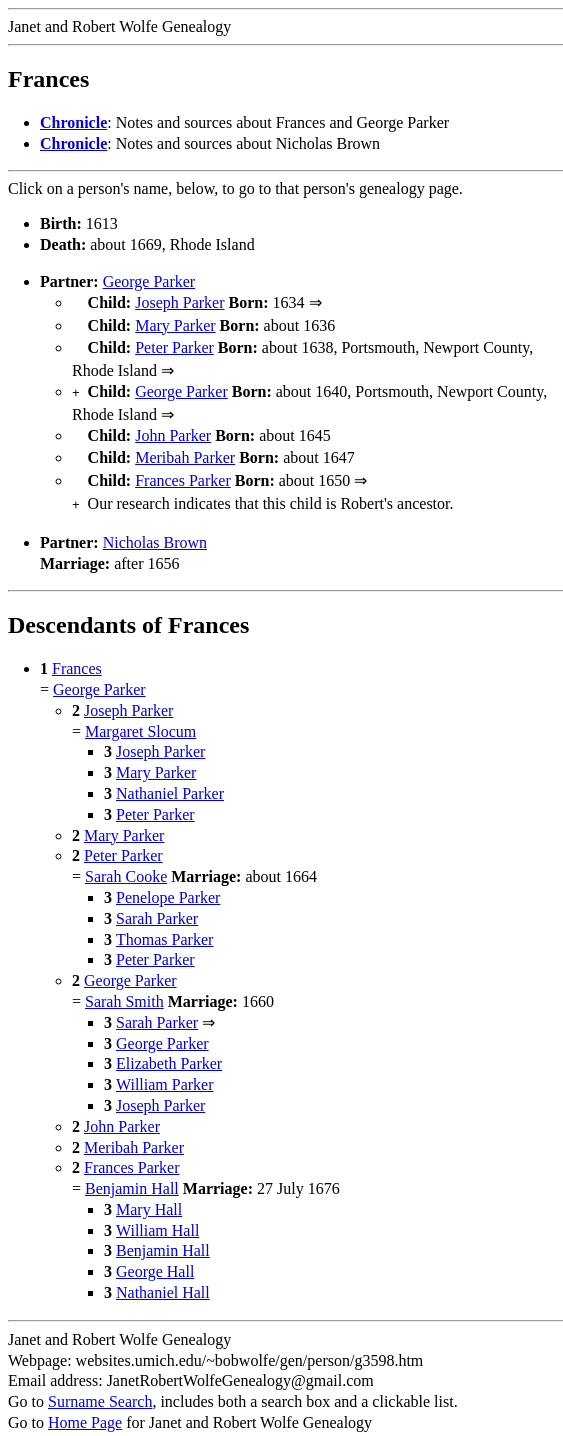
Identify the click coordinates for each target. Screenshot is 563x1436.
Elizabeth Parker (169, 1047)
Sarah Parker (157, 902)
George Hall (155, 1255)
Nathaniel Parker (170, 777)
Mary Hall (149, 1193)
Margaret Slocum (140, 715)
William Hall (157, 1214)
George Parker (149, 281)
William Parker (165, 1068)
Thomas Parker (164, 923)
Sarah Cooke (126, 860)
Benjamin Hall (132, 1172)
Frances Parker (183, 468)
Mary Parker (175, 323)
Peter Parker (174, 343)
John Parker (173, 427)
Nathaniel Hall (163, 1276)
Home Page (85, 1406)
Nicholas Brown (155, 526)
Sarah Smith (124, 985)
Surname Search (100, 1385)
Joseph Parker (179, 302)
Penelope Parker (168, 881)
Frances (77, 652)
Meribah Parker (185, 447)
